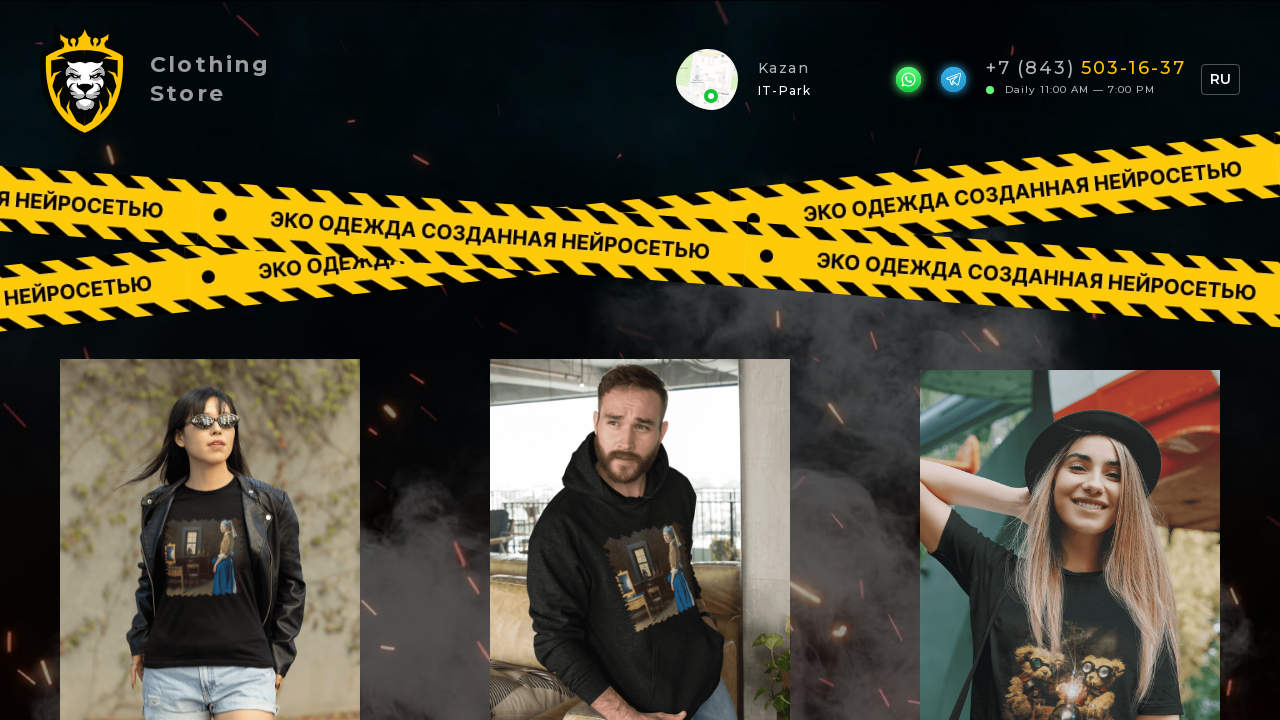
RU (1220, 79)
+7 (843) (1085, 67)
